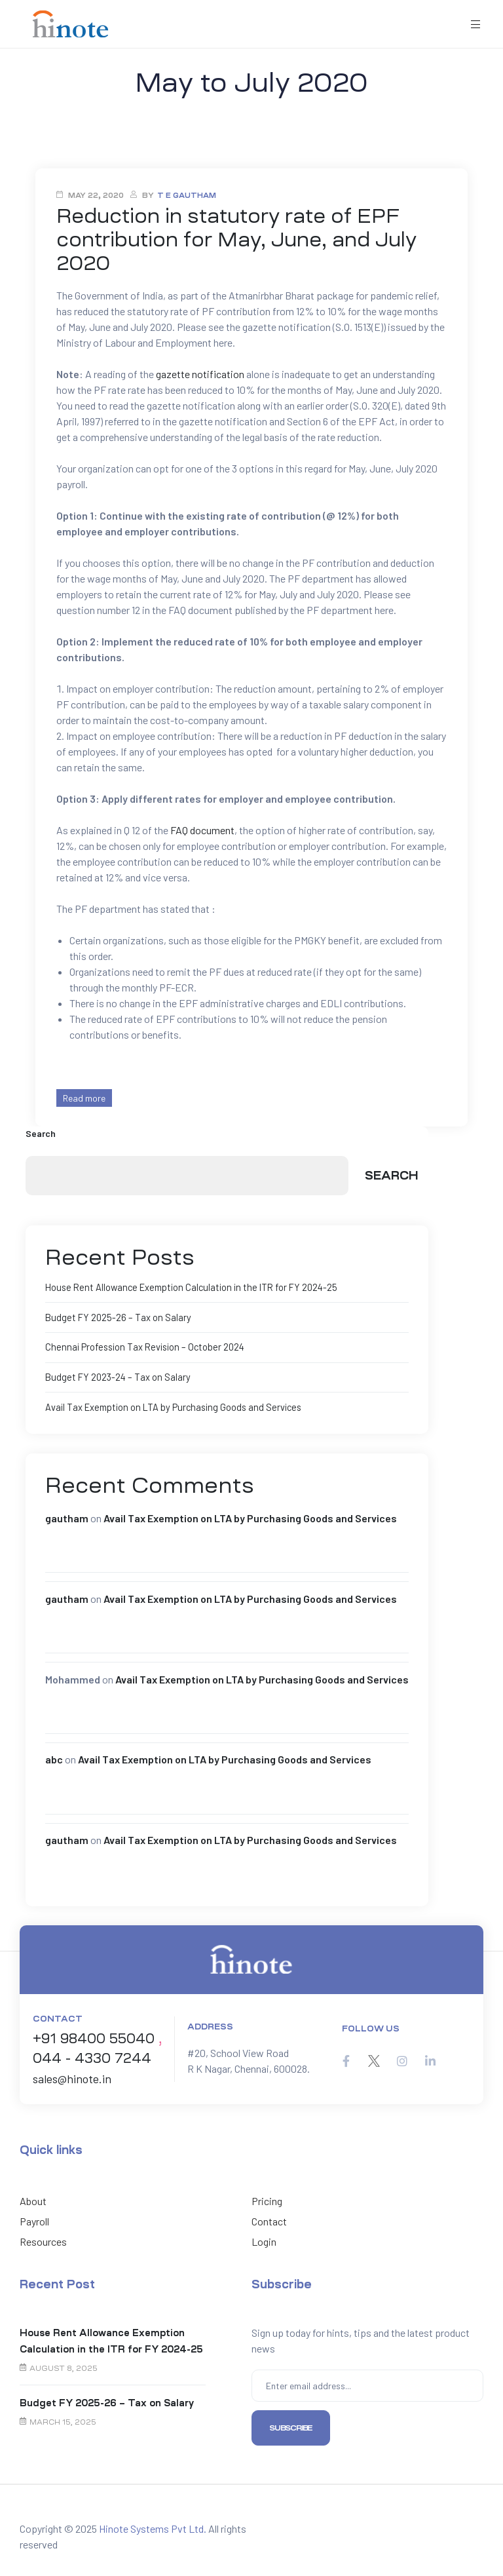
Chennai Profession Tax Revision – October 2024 (140, 1346)
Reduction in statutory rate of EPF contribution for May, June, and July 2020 (236, 239)
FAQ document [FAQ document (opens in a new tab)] (202, 830)
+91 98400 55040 (94, 2036)
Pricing (267, 2199)
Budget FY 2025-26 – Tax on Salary (115, 1316)
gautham (66, 1516)
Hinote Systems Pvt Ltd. (152, 2526)
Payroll (34, 2219)
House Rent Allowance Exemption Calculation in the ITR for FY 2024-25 (185, 1287)
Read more (84, 1098)
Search (41, 1133)
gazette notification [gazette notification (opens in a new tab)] (200, 374)
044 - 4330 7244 (92, 2056)
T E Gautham (186, 195)
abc (54, 1757)
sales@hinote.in (72, 2076)
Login (264, 2239)
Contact (269, 2219)
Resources (43, 2239)
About (33, 2199)
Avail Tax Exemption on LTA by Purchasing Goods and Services (169, 1405)
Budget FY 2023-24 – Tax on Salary (115, 1375)
